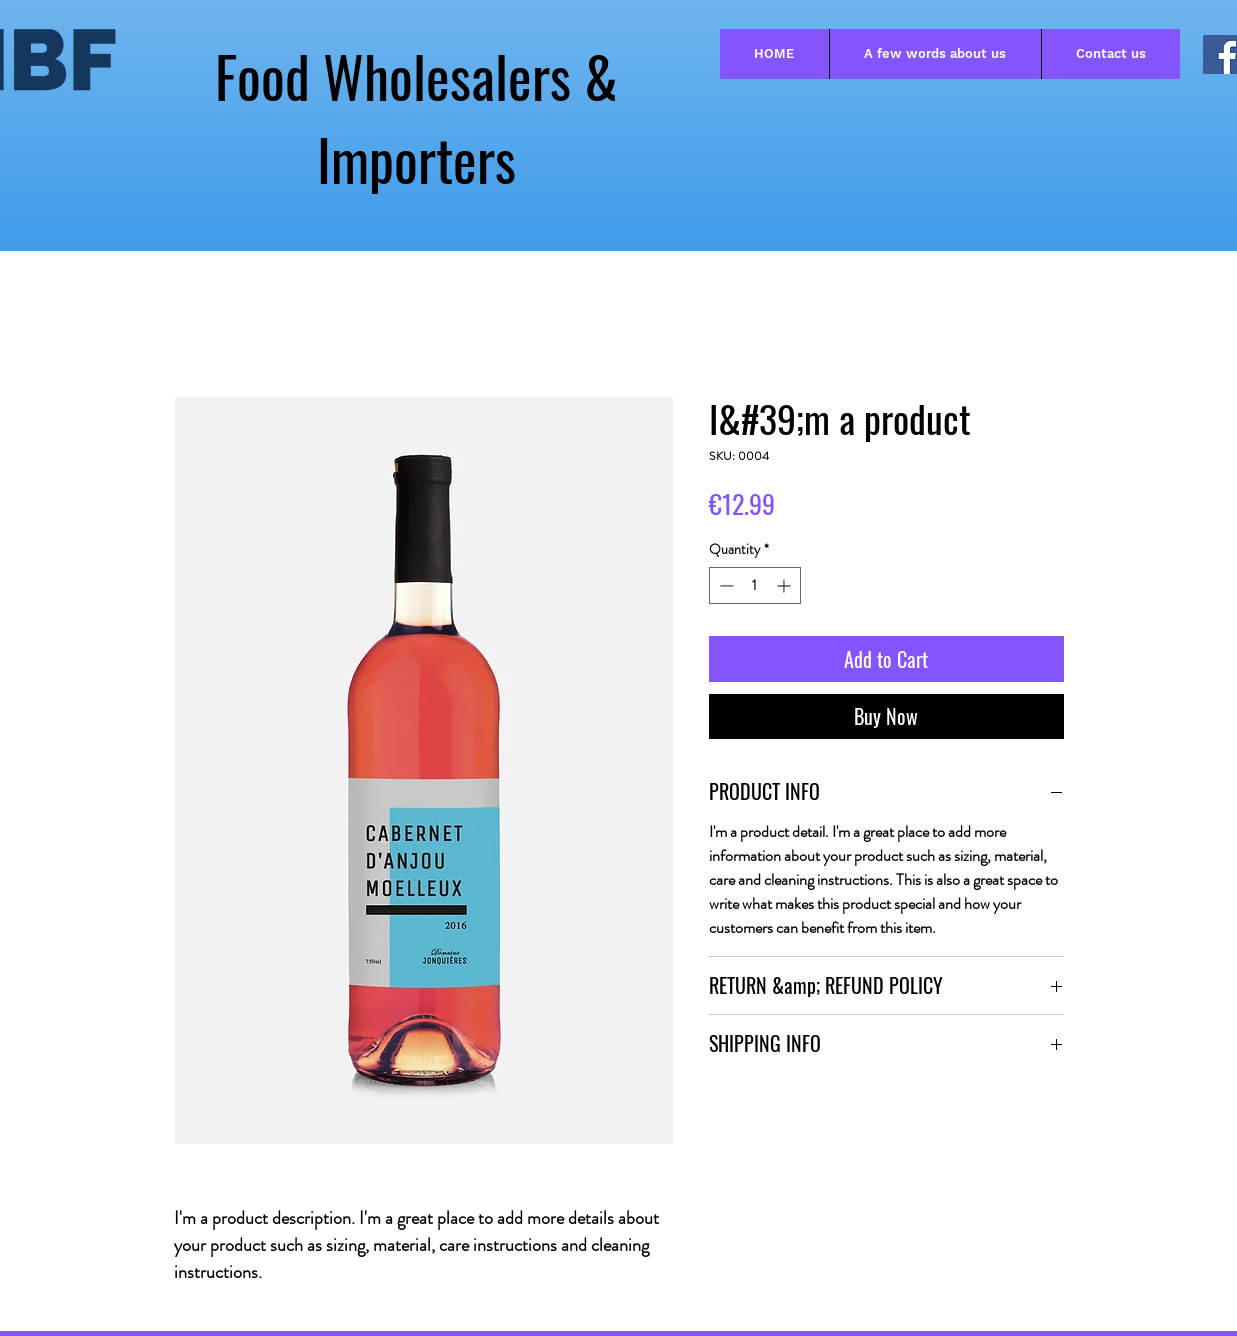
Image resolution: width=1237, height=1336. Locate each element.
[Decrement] (724, 585)
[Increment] (785, 585)
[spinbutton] (755, 585)
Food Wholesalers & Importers (416, 117)
